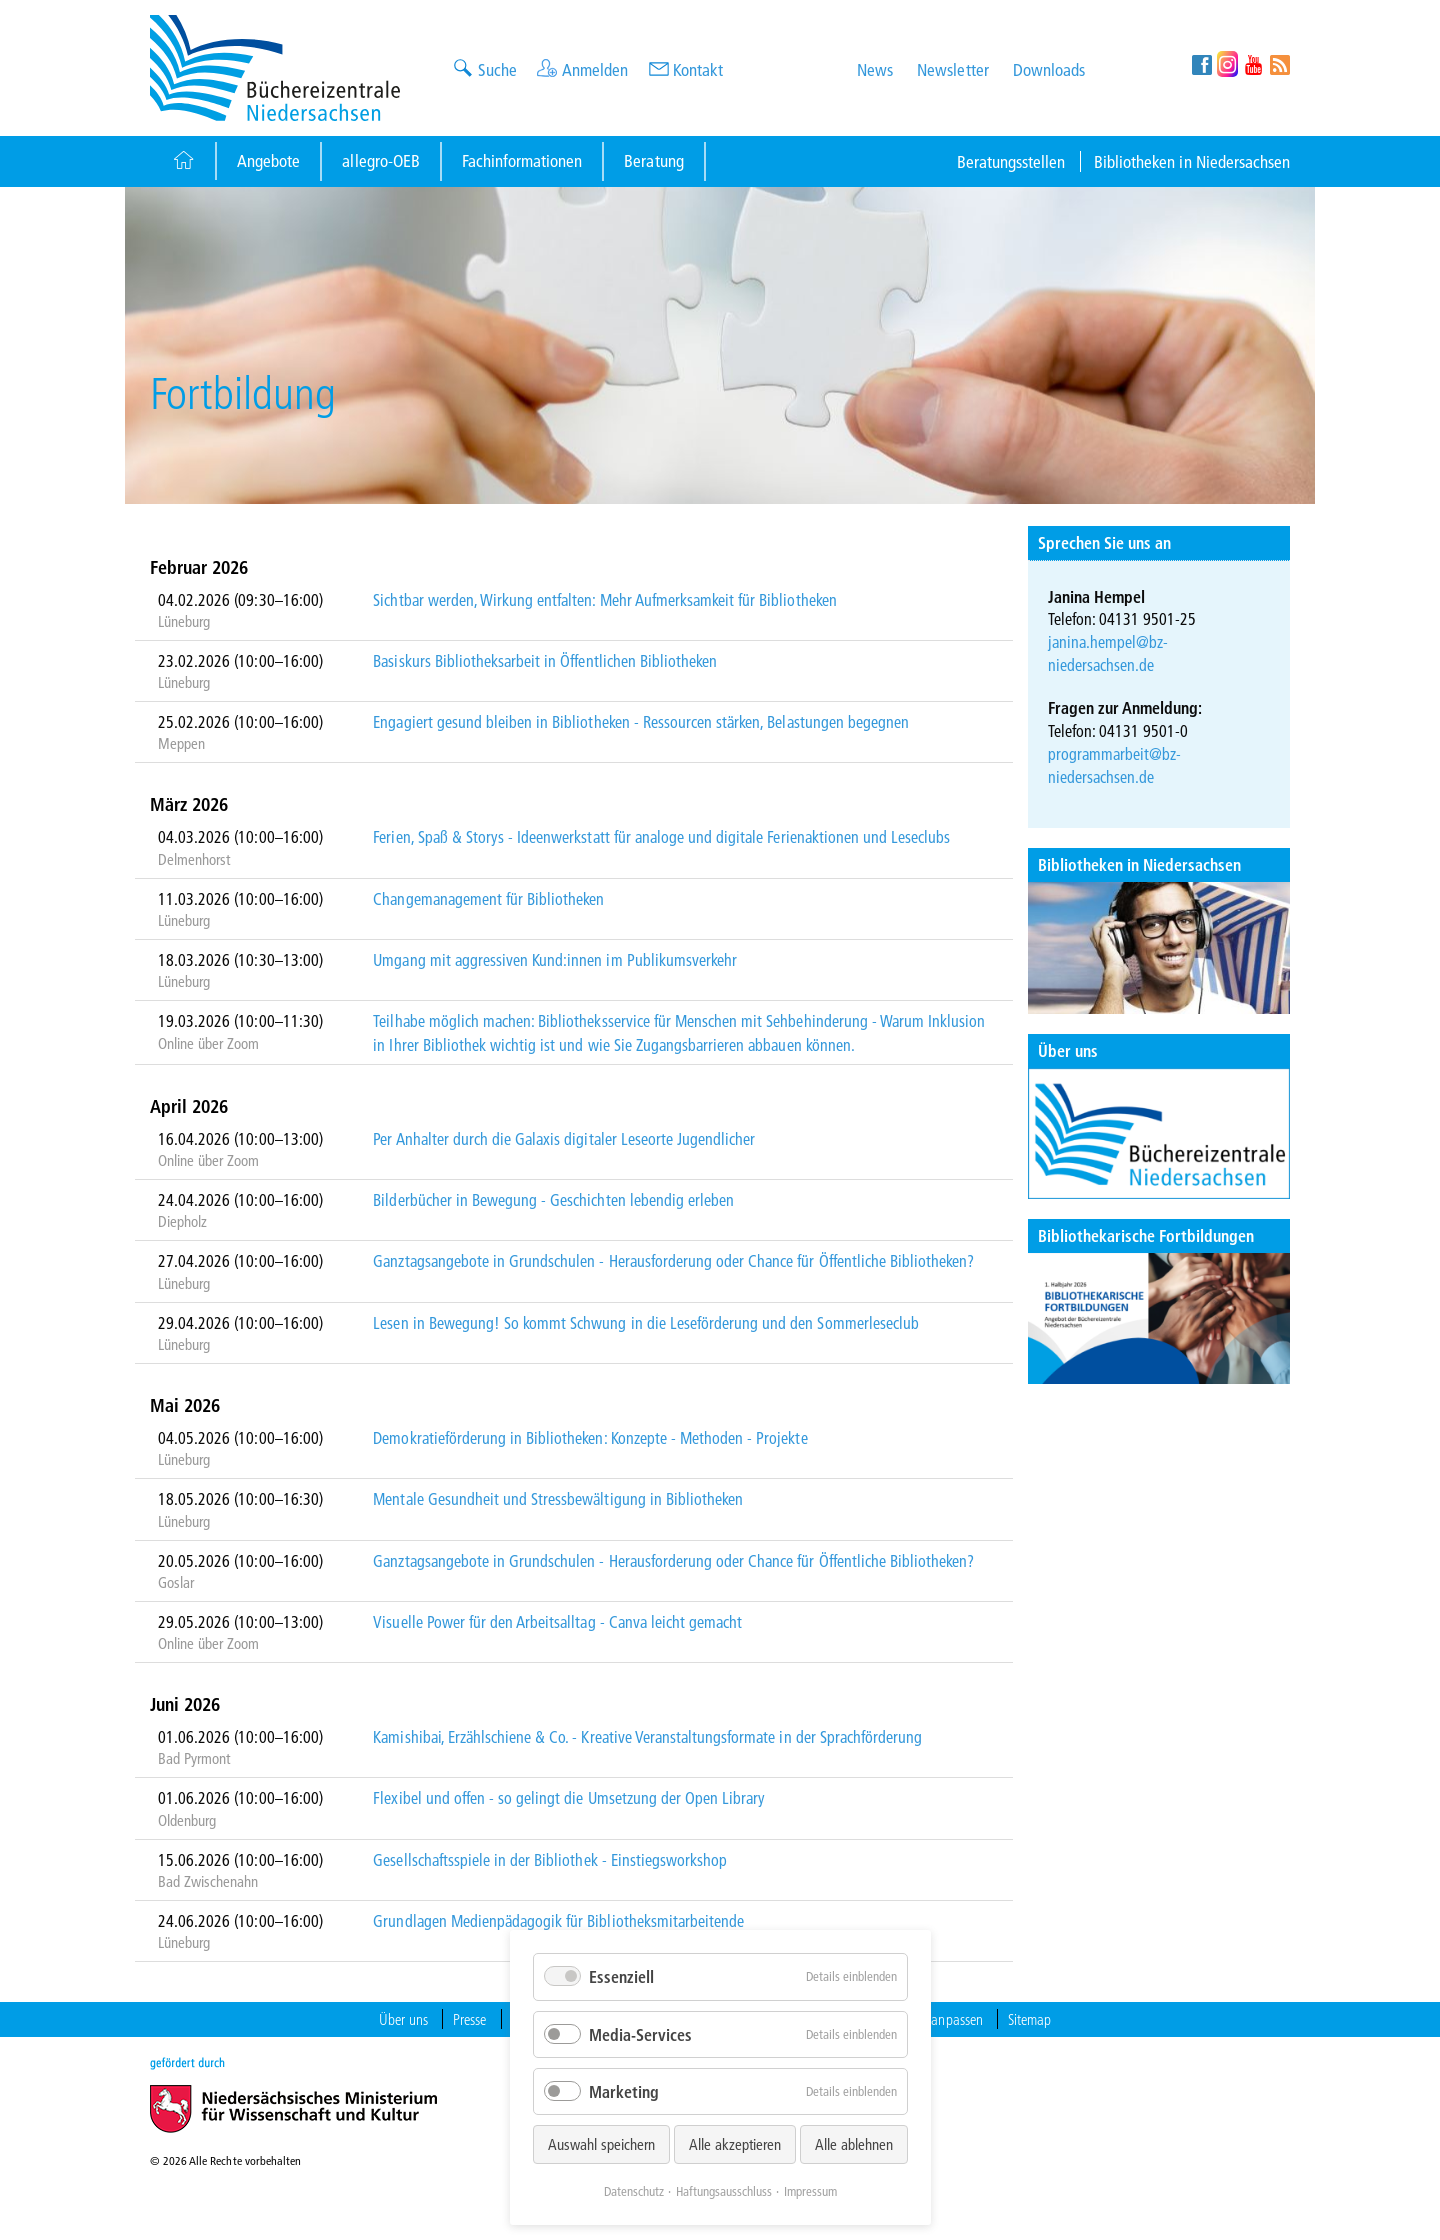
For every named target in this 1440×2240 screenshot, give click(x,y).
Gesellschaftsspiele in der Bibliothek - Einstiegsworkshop (550, 1859)
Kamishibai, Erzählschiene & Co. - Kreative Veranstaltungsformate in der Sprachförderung (647, 1736)
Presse (469, 2019)
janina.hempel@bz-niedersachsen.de (1108, 653)
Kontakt (698, 69)
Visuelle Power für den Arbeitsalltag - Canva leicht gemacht (557, 1621)
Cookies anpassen (934, 2019)
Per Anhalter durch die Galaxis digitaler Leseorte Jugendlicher (564, 1138)
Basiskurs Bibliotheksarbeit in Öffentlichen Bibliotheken (545, 660)
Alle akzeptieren (735, 2144)
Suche (497, 69)
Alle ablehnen (854, 2144)
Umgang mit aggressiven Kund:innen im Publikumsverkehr (555, 959)
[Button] (182, 161)
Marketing (624, 2091)
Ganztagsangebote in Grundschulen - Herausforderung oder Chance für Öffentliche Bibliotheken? (673, 1260)
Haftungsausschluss (724, 2191)
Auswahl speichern (601, 2144)
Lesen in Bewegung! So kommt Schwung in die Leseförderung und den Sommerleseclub (646, 1322)
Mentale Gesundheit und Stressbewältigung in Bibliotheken (558, 1498)
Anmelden (595, 69)
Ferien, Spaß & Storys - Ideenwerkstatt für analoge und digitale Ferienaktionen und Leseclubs (661, 836)
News (875, 69)
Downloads (1049, 69)
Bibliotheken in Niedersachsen (1192, 161)
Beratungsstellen (1011, 161)
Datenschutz (634, 2191)
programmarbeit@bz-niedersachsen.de (1115, 765)
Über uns (1068, 1050)
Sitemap (1029, 2019)
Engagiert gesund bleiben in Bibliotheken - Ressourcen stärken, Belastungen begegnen (641, 721)
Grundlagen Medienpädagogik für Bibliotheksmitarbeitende (558, 1920)
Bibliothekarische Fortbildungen (1146, 1235)
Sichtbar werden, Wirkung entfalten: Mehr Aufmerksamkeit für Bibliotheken (604, 599)
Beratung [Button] (653, 160)
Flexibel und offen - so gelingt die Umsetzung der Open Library (569, 1797)
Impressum (810, 2191)
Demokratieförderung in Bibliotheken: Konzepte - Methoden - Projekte (590, 1437)
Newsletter (952, 69)
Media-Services (640, 2034)
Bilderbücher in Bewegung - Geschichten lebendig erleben (553, 1199)
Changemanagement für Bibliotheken (488, 898)
